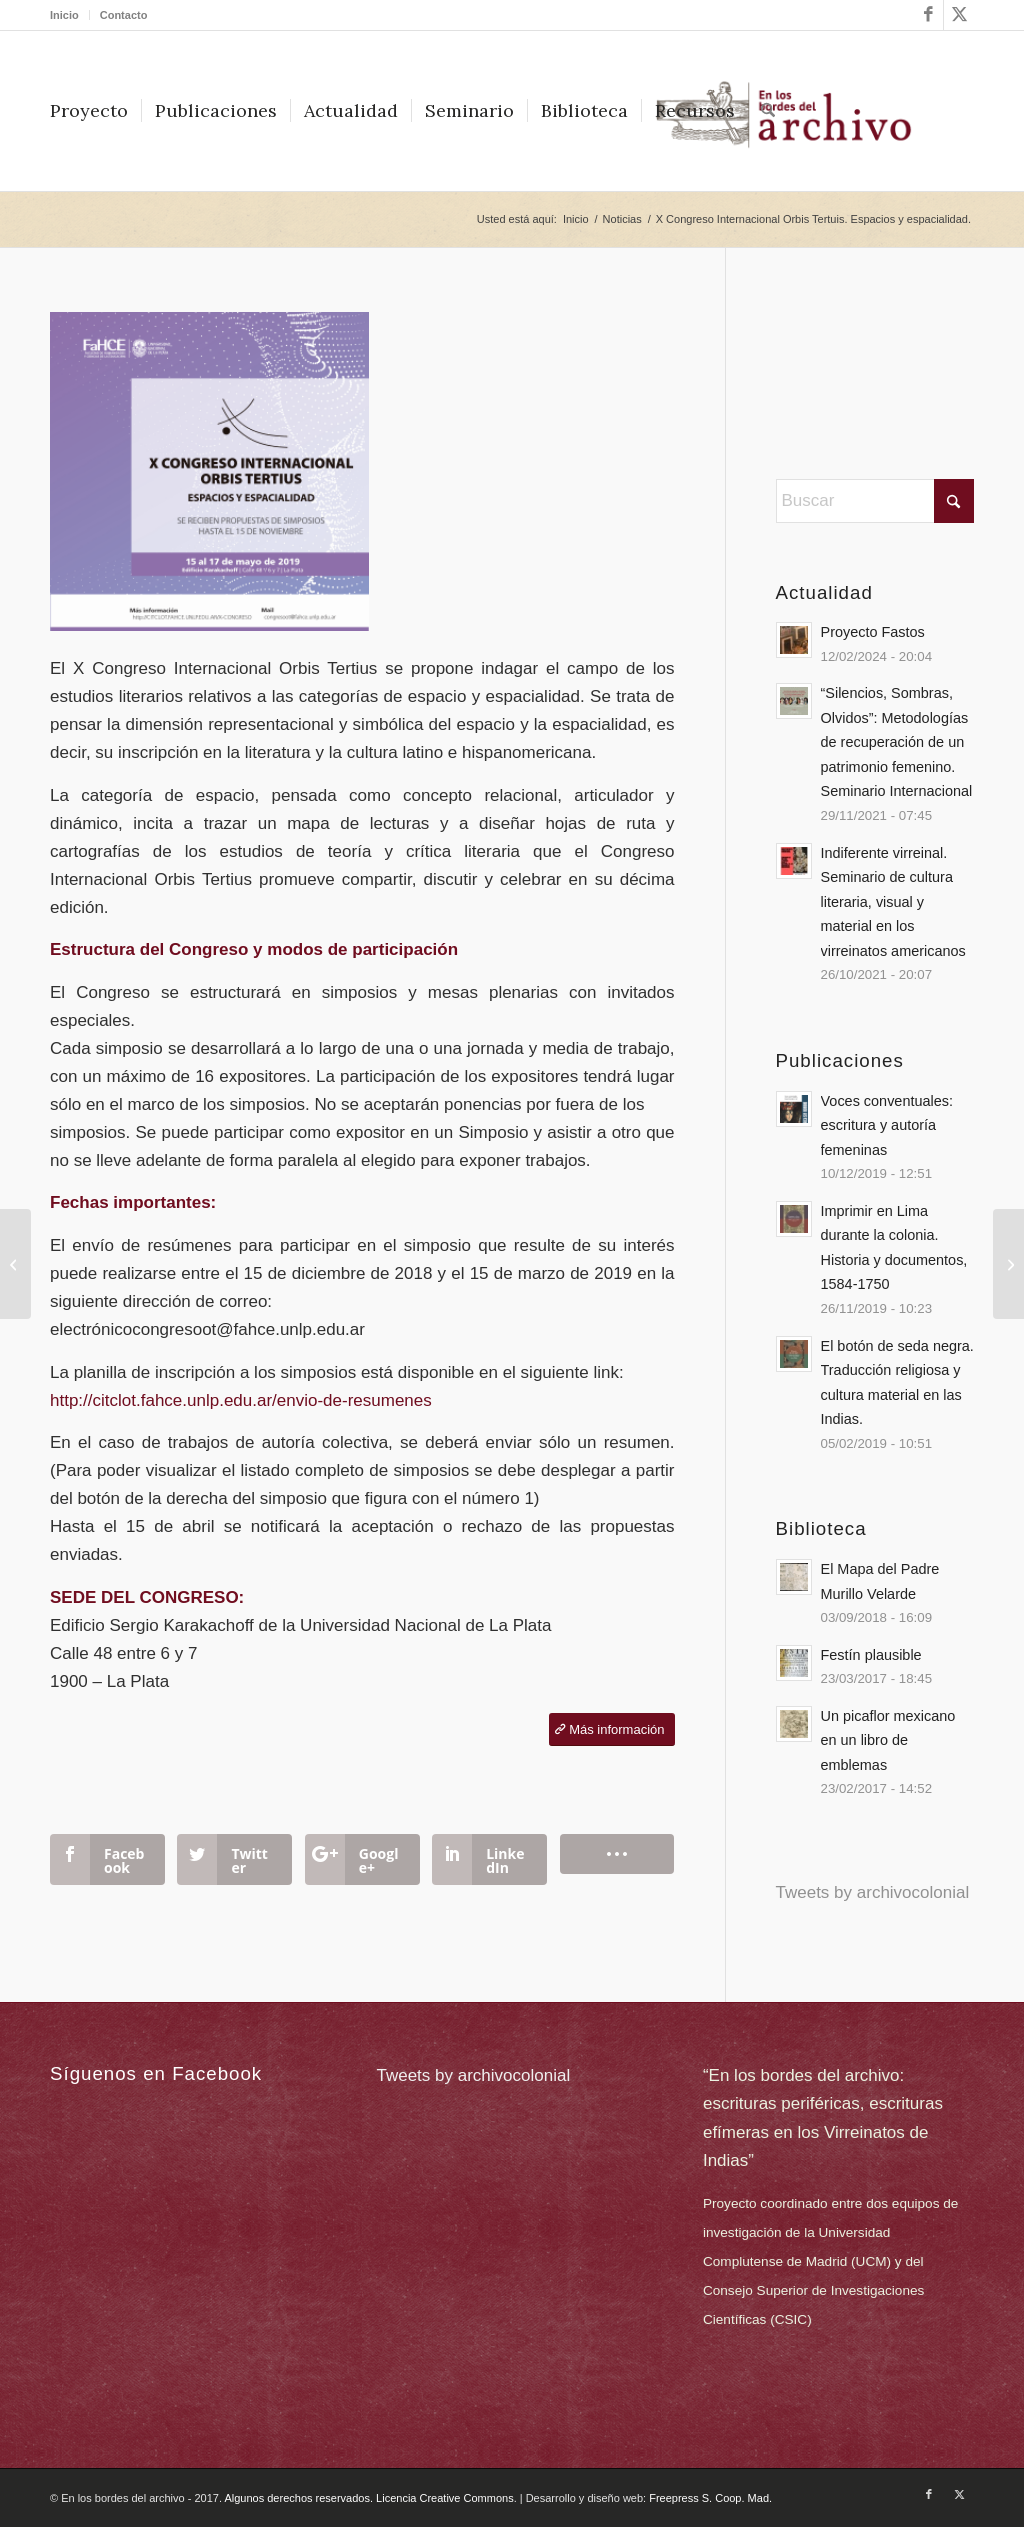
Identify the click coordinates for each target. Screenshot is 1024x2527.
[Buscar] (768, 111)
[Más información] (611, 1729)
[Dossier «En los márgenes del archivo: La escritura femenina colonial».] (15, 1264)
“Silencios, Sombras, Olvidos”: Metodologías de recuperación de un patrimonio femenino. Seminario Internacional (897, 742)
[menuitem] (70, 15)
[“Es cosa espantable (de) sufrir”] (1008, 1264)
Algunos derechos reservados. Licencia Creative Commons (368, 2498)
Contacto (124, 15)
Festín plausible (871, 1655)
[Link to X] (959, 15)
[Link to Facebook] (928, 15)
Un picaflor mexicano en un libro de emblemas (888, 1740)
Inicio (64, 15)
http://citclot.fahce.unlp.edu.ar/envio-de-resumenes (241, 1400)
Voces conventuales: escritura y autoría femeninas (887, 1125)
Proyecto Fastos (873, 632)
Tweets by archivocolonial (873, 1892)
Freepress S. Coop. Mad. (710, 2498)
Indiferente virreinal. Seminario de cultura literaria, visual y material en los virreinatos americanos (893, 902)
